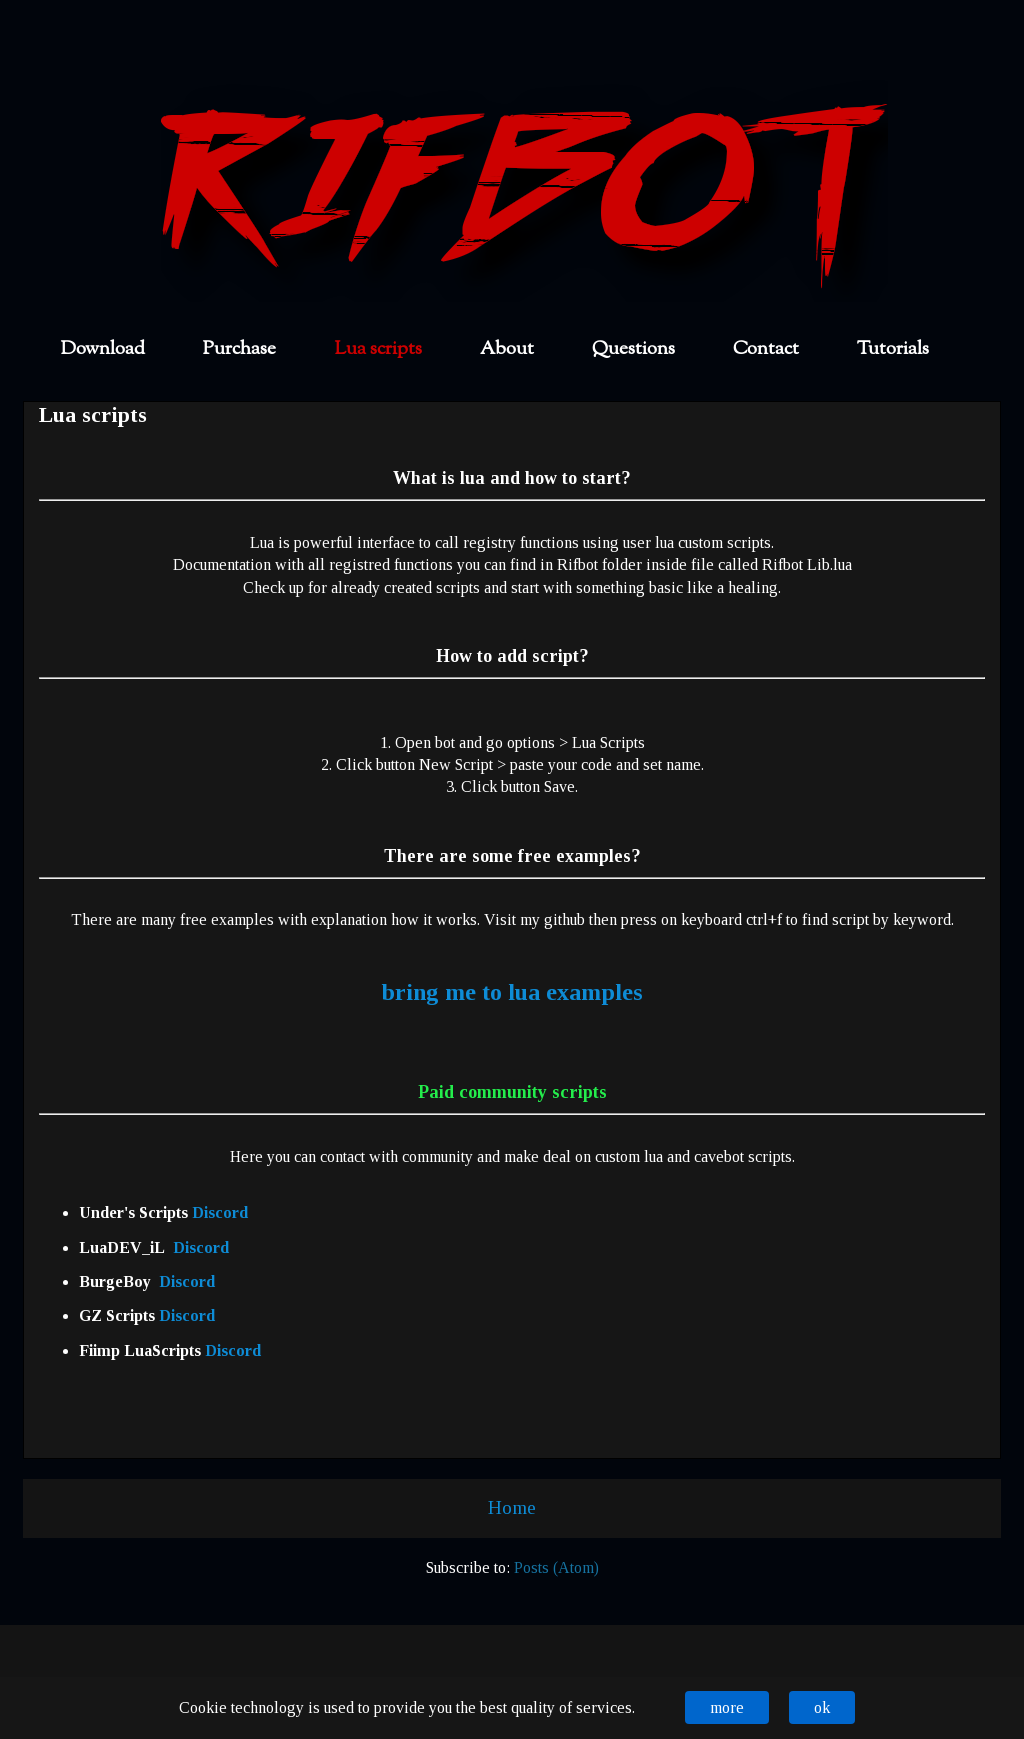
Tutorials (893, 349)
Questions (633, 349)
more (727, 1707)
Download (103, 349)
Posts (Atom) (556, 1567)
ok (822, 1707)
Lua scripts (378, 349)
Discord (220, 1212)
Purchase (239, 349)
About (507, 349)
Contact (766, 349)
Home (512, 1507)
